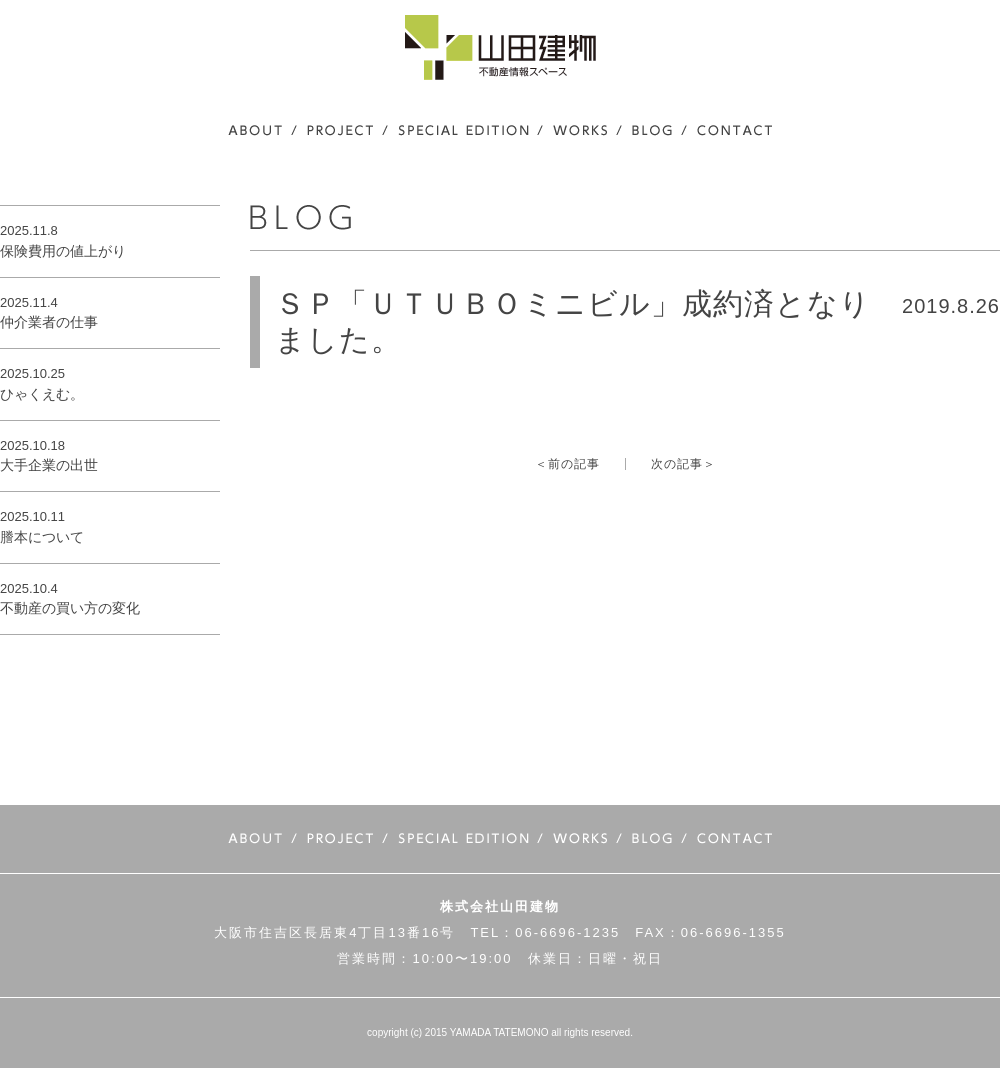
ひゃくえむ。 (42, 394)
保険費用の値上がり (63, 251)
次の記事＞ (683, 464)
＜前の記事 (567, 464)
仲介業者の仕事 (49, 322)
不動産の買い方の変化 (70, 608)
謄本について (42, 537)
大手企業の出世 (49, 465)
